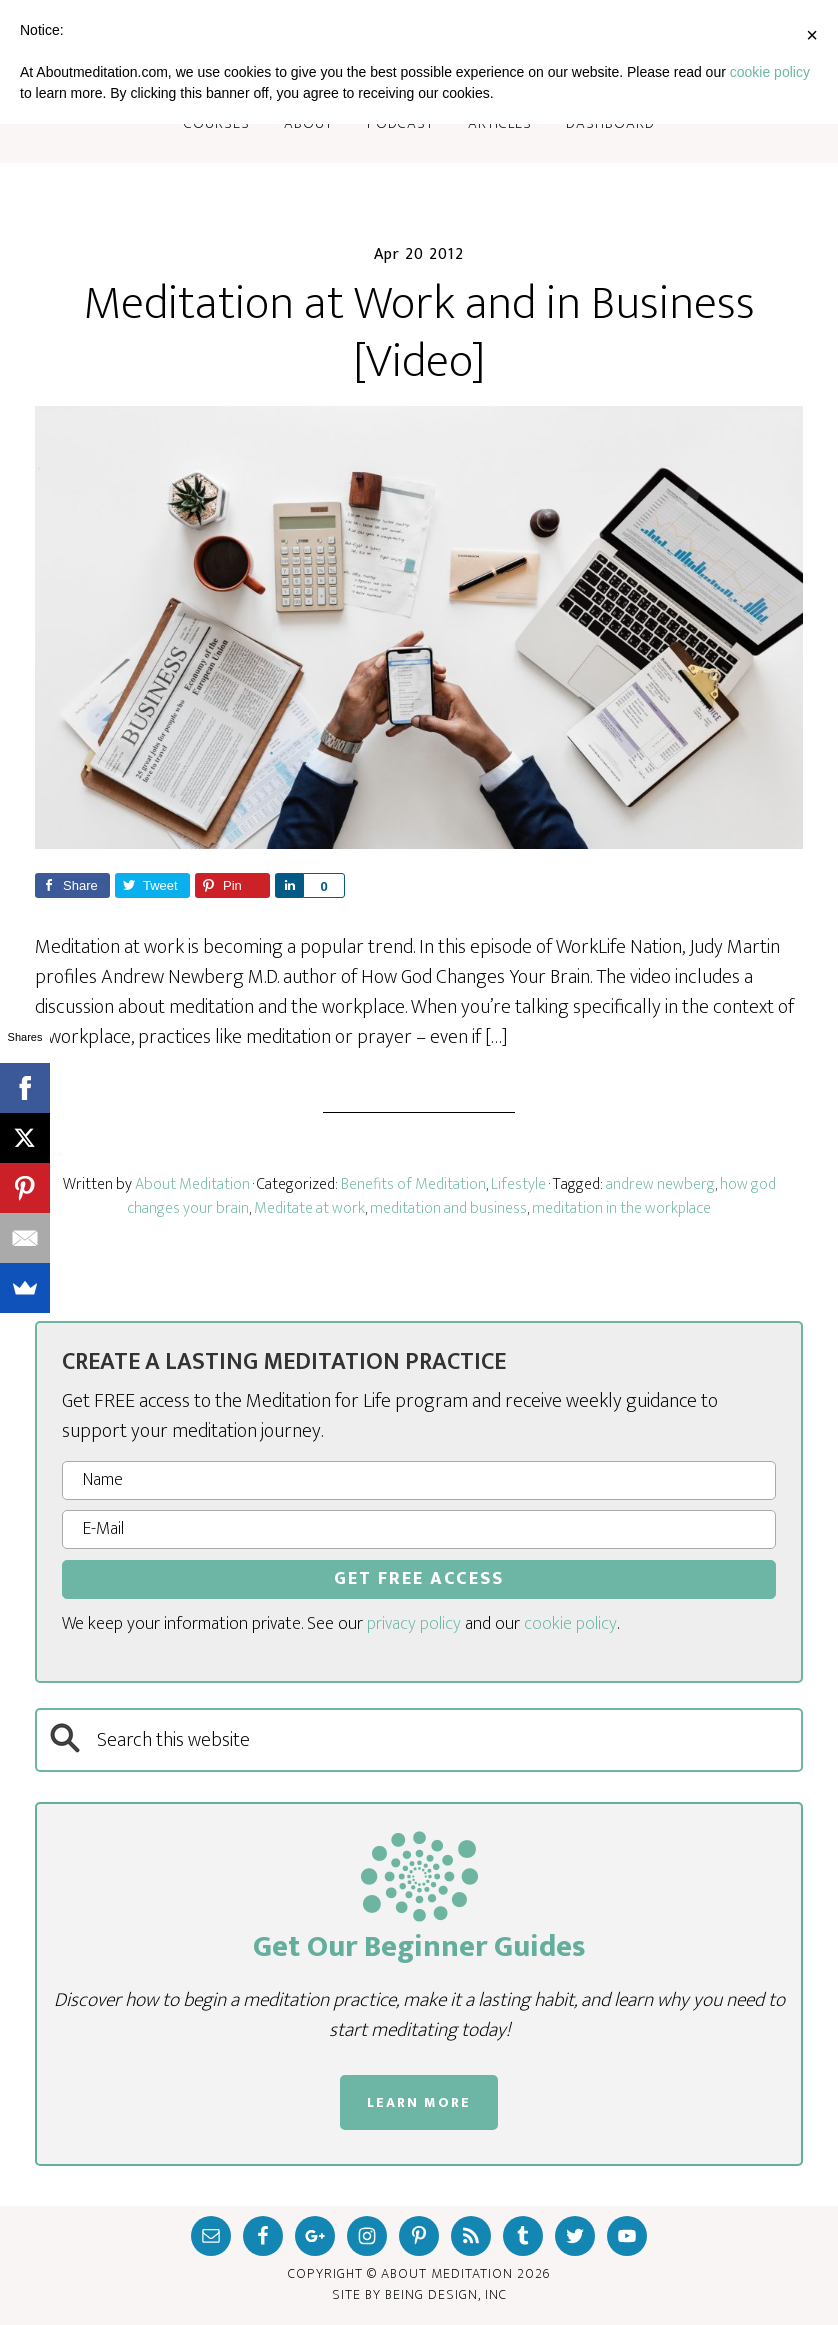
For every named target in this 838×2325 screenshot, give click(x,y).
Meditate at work (309, 1208)
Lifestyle (518, 1184)
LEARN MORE (419, 2102)
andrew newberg (660, 1184)
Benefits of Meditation (413, 1184)
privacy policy (414, 1624)
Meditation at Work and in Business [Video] (419, 333)
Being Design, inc (446, 2294)
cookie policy (570, 1624)
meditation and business (448, 1208)
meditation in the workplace (621, 1208)
